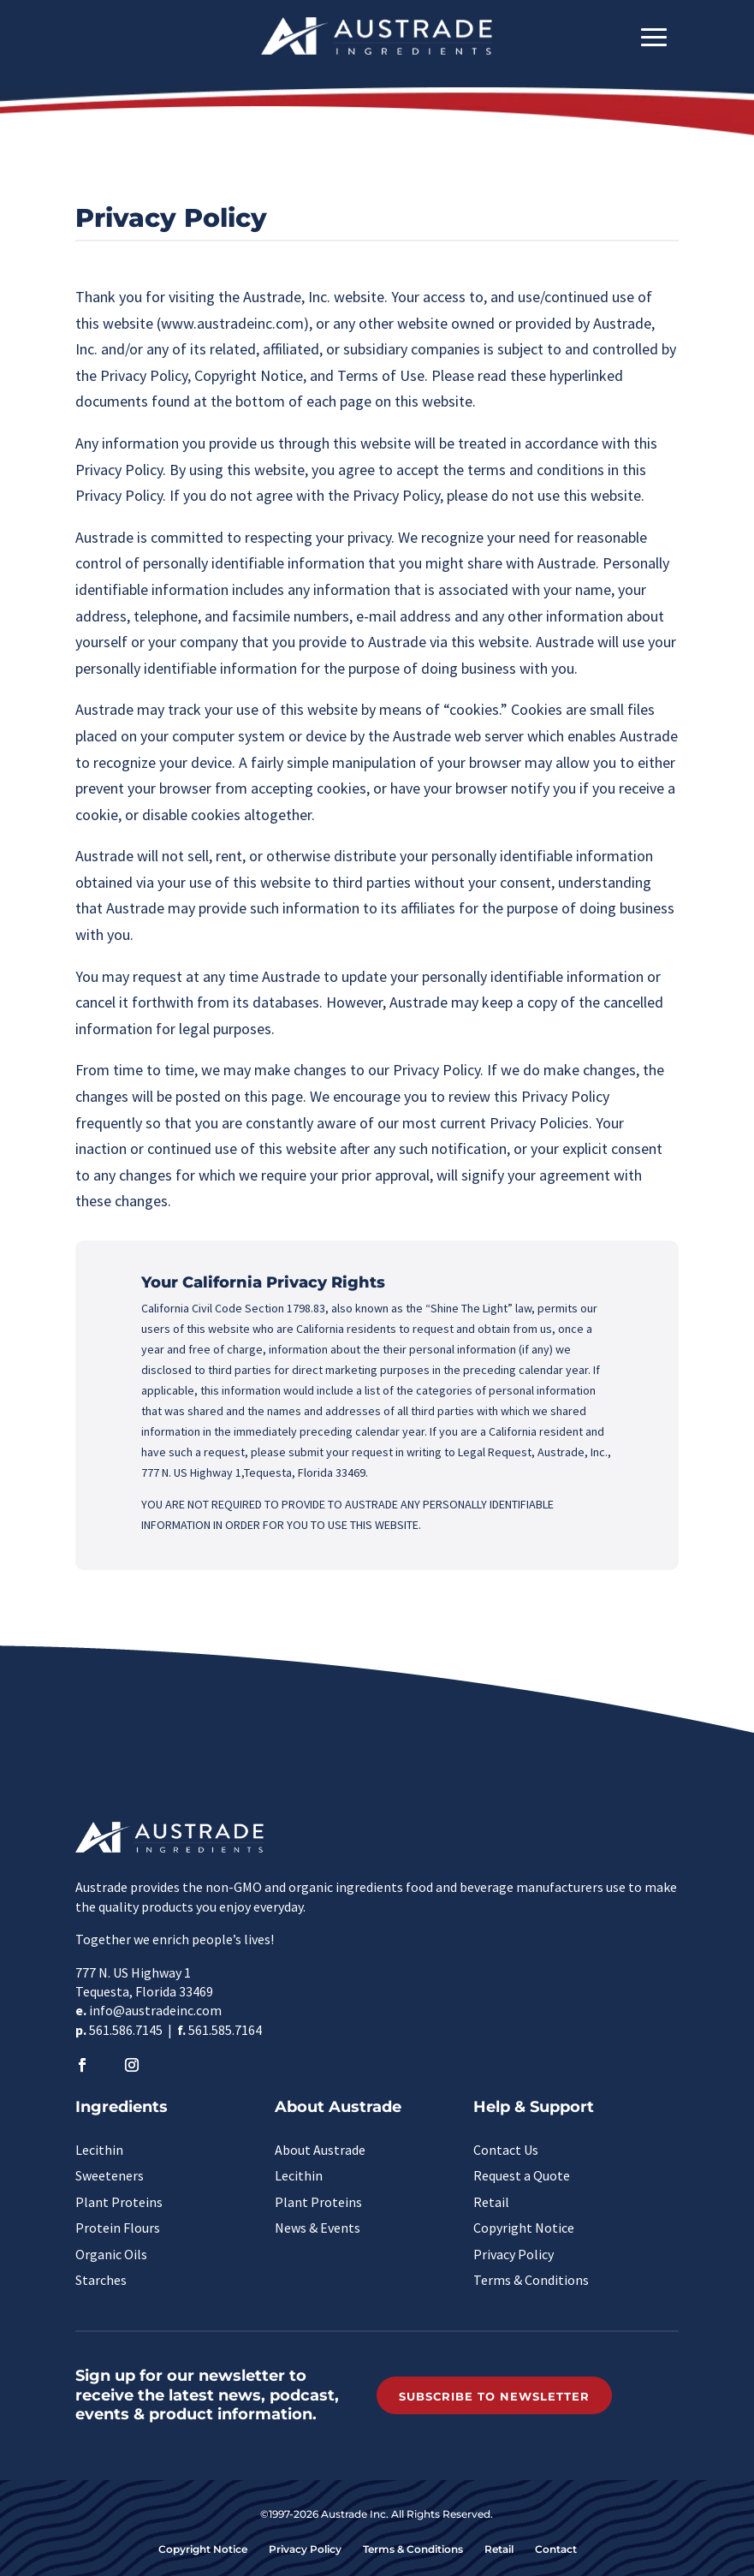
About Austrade (320, 2149)
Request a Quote (521, 2175)
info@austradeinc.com (155, 2010)
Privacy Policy (513, 2254)
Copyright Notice (523, 2227)
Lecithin (99, 2149)
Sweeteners (109, 2175)
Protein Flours (117, 2227)
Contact (556, 2549)
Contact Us (505, 2149)
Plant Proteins (119, 2201)
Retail (491, 2201)
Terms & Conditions (531, 2279)
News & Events (317, 2227)
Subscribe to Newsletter (494, 2396)
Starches (101, 2279)
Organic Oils (111, 2254)
